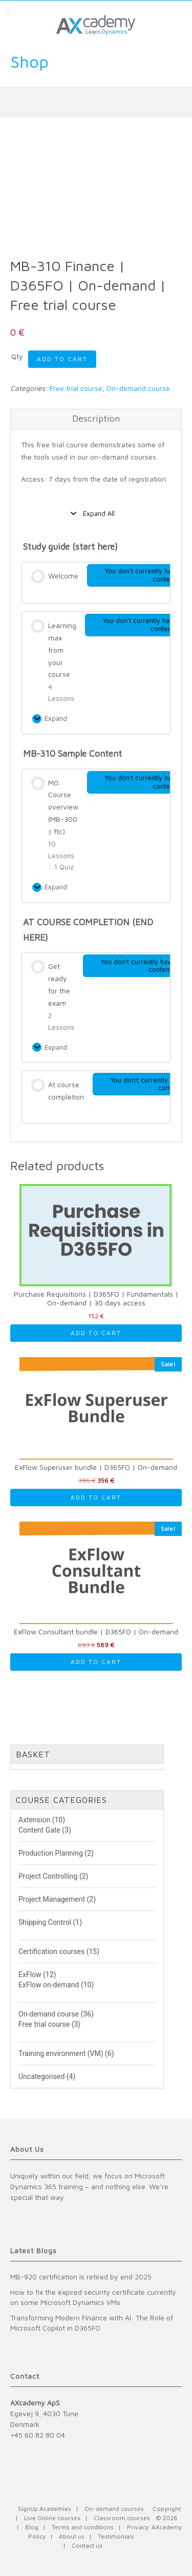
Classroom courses (122, 2518)
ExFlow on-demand (48, 1985)
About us (71, 2536)
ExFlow (29, 1974)
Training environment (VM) (60, 2053)
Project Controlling (47, 1876)
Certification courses (51, 1951)
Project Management (51, 1899)
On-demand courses (114, 2508)
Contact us (87, 2545)
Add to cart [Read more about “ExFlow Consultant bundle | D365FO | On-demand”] (96, 1662)
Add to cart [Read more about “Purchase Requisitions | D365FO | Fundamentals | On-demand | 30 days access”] (96, 1333)
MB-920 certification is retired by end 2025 (81, 2276)
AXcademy (167, 2527)
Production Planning (50, 1853)
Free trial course (76, 388)
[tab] (96, 418)
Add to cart (62, 359)
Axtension (34, 1820)
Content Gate (39, 1830)
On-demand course (138, 388)
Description (96, 418)
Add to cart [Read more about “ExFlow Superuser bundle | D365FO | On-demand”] (96, 1497)
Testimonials (116, 2536)
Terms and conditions (83, 2527)
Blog (31, 2527)
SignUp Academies (44, 2508)
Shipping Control (44, 1922)
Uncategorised (41, 2076)
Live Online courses (52, 2518)
